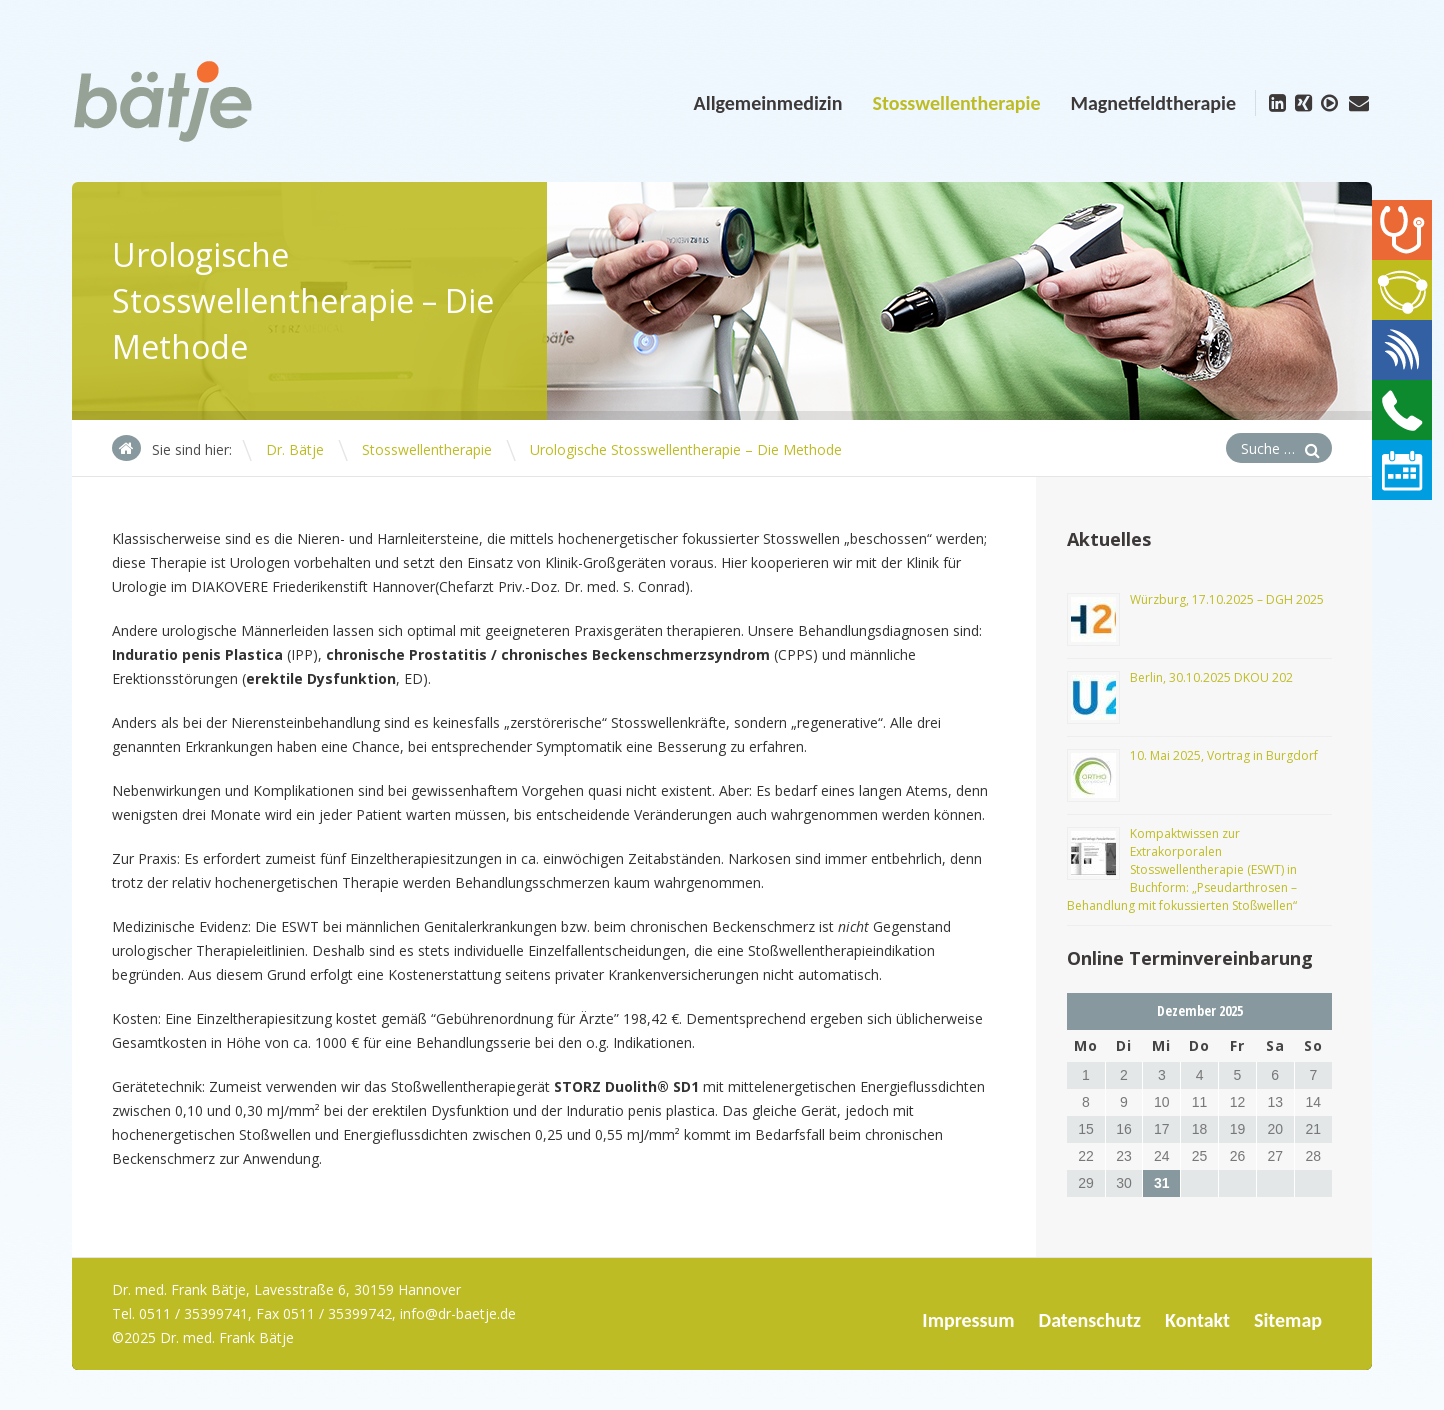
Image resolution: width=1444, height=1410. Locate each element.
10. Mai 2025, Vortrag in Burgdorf (1224, 755)
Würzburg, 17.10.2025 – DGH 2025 (1227, 599)
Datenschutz (1090, 1320)
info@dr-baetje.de (458, 1313)
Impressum (968, 1320)
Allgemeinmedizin (768, 103)
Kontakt (1197, 1320)
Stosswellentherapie (956, 103)
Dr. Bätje (295, 449)
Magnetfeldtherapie (1153, 103)
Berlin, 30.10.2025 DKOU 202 (1211, 677)
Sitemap (1288, 1320)
